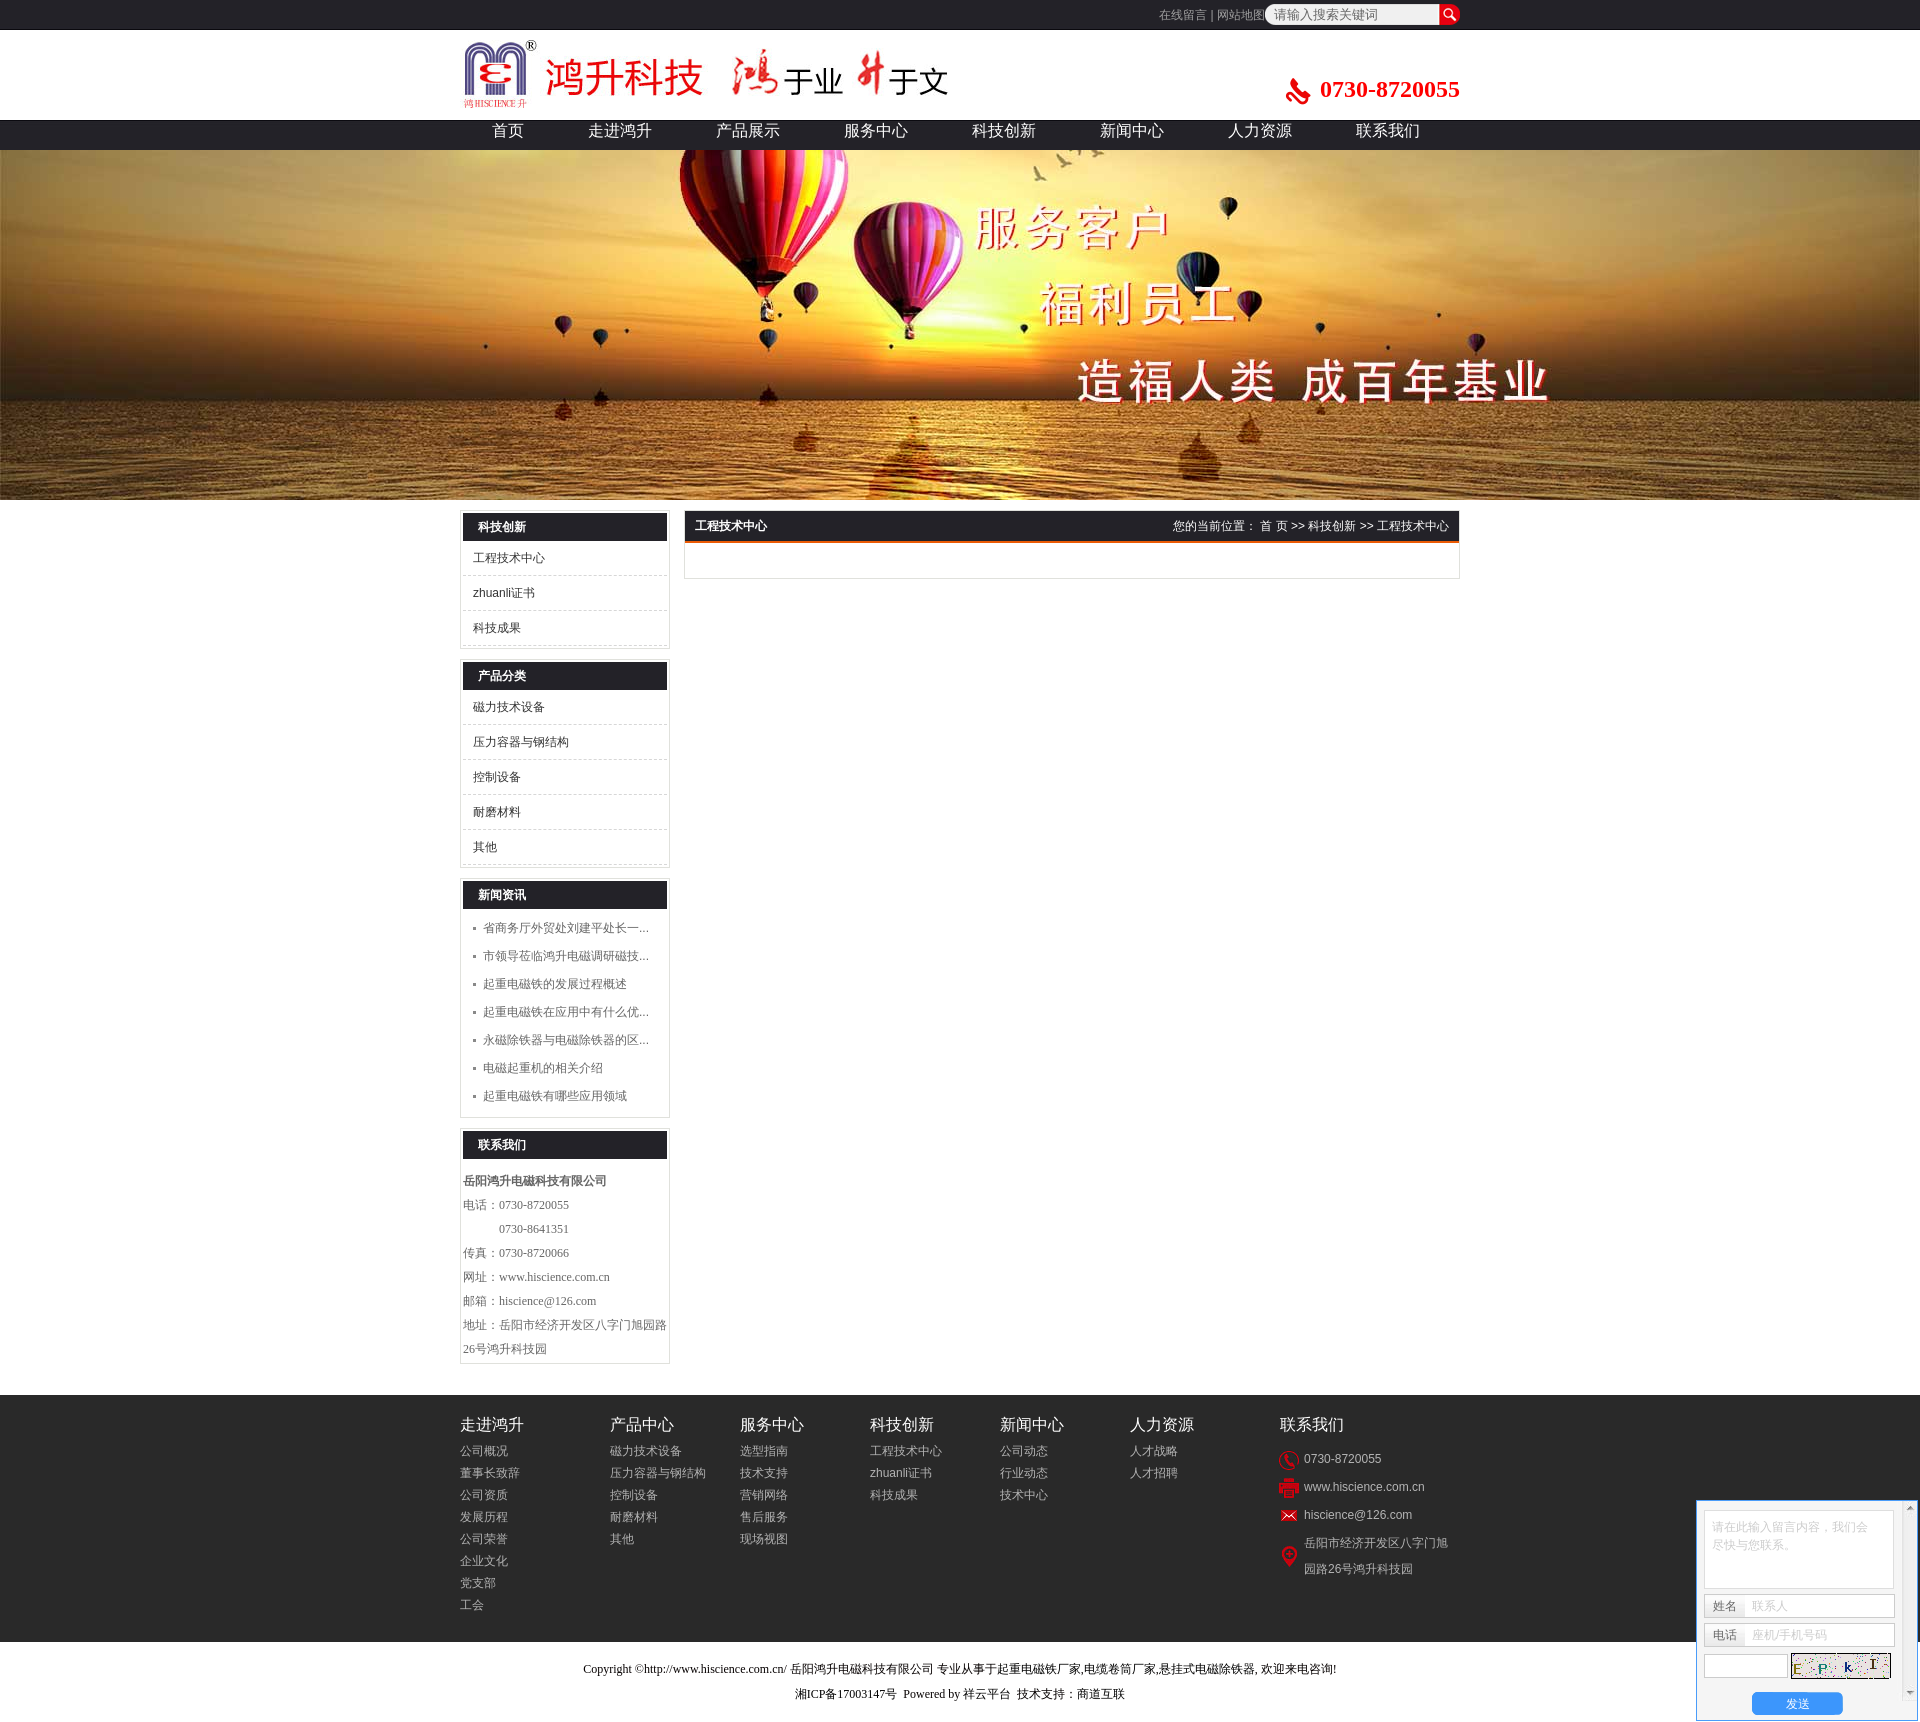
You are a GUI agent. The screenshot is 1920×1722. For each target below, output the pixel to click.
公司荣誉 (484, 1539)
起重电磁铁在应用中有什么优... (566, 1012)
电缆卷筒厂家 (1120, 1669)
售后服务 (764, 1517)
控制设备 (497, 777)
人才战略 (1154, 1451)
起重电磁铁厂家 (1039, 1669)
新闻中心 (1132, 130)
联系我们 (1388, 130)
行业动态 (1024, 1473)
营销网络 (764, 1495)
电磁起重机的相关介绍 (543, 1068)
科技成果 (497, 628)
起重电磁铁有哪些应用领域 (555, 1096)
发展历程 (484, 1517)
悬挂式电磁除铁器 (1207, 1669)
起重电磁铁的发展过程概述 (555, 984)
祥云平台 (987, 1694)
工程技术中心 (509, 558)
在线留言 (1183, 15)
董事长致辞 (490, 1473)
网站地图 (1241, 15)
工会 (472, 1605)
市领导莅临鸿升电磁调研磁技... (566, 956)
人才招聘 (1154, 1473)
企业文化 (484, 1561)
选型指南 (764, 1451)
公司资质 (484, 1495)
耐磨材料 (497, 812)
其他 (485, 847)
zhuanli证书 (504, 593)
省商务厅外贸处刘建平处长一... (566, 928)
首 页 (1273, 526)
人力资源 (1260, 130)
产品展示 (748, 130)
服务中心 (876, 130)
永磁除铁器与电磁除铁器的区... (566, 1040)
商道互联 (1101, 1694)
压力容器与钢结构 (521, 742)
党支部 (478, 1583)
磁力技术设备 (509, 707)
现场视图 (764, 1539)
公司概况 (484, 1451)
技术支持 (764, 1473)
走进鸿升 (620, 130)
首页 (508, 130)
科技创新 (1004, 130)
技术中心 (1024, 1495)
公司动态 (1024, 1451)
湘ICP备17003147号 (846, 1694)
